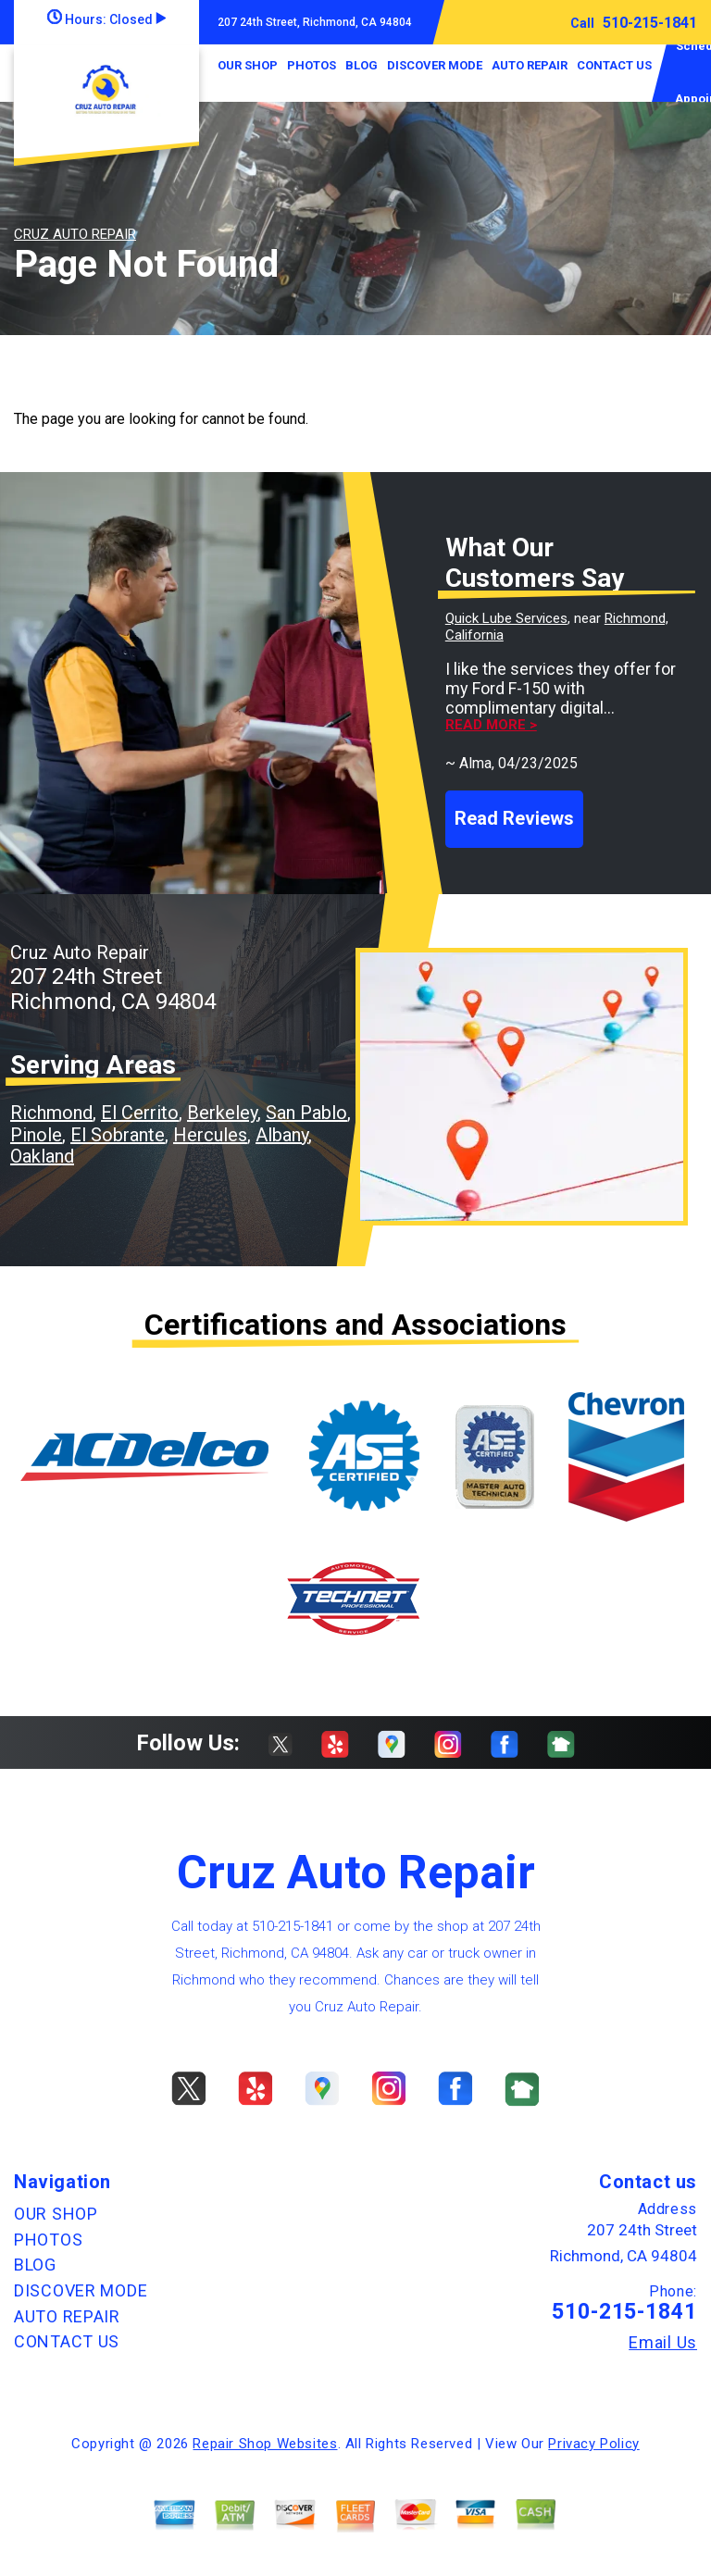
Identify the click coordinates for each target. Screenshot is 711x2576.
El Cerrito (140, 1112)
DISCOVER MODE (434, 65)
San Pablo (306, 1112)
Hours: (106, 19)
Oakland (42, 1156)
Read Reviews (514, 818)
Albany (282, 1135)
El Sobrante (117, 1135)
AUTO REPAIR (530, 65)
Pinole (36, 1135)
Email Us (663, 2342)
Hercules (210, 1135)
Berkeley (222, 1112)
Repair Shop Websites (265, 2443)
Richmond (51, 1112)
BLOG (361, 65)
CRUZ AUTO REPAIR (75, 234)
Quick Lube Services (506, 618)
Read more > (491, 725)
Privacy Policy (593, 2443)
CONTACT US (614, 65)
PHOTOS (311, 65)
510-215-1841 (650, 22)
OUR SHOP (248, 65)
